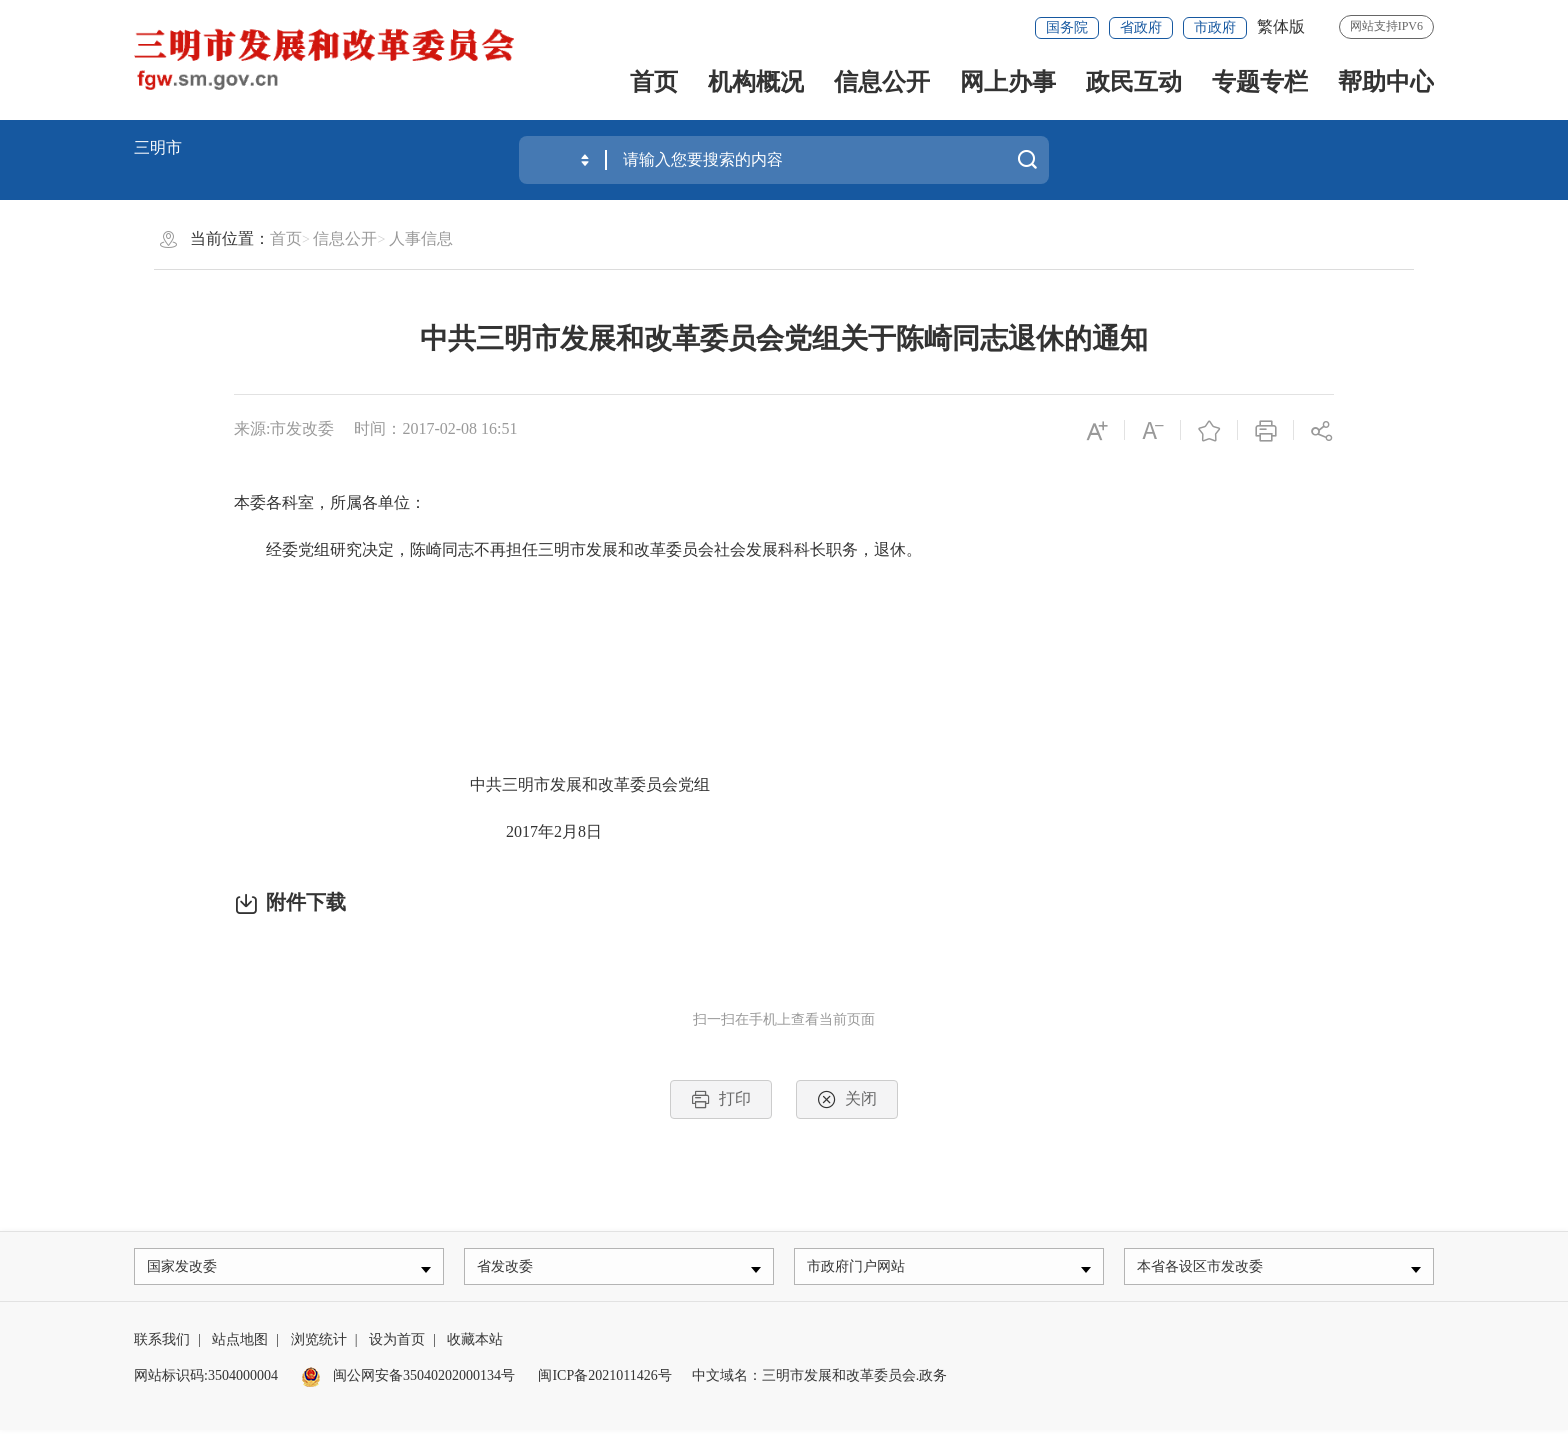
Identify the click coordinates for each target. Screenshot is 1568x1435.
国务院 (1067, 27)
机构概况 (756, 82)
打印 (721, 1099)
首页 (654, 82)
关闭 (847, 1099)
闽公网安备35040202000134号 (408, 1380)
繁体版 (1281, 26)
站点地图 (240, 1344)
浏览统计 (319, 1344)
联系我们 (162, 1344)
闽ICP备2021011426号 (604, 1380)
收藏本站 (475, 1344)
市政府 (1215, 27)
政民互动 (1134, 82)
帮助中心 (1386, 82)
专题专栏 (1260, 82)
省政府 (1141, 27)
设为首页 (397, 1344)
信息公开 (882, 82)
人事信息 (421, 238)
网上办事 (1008, 82)
